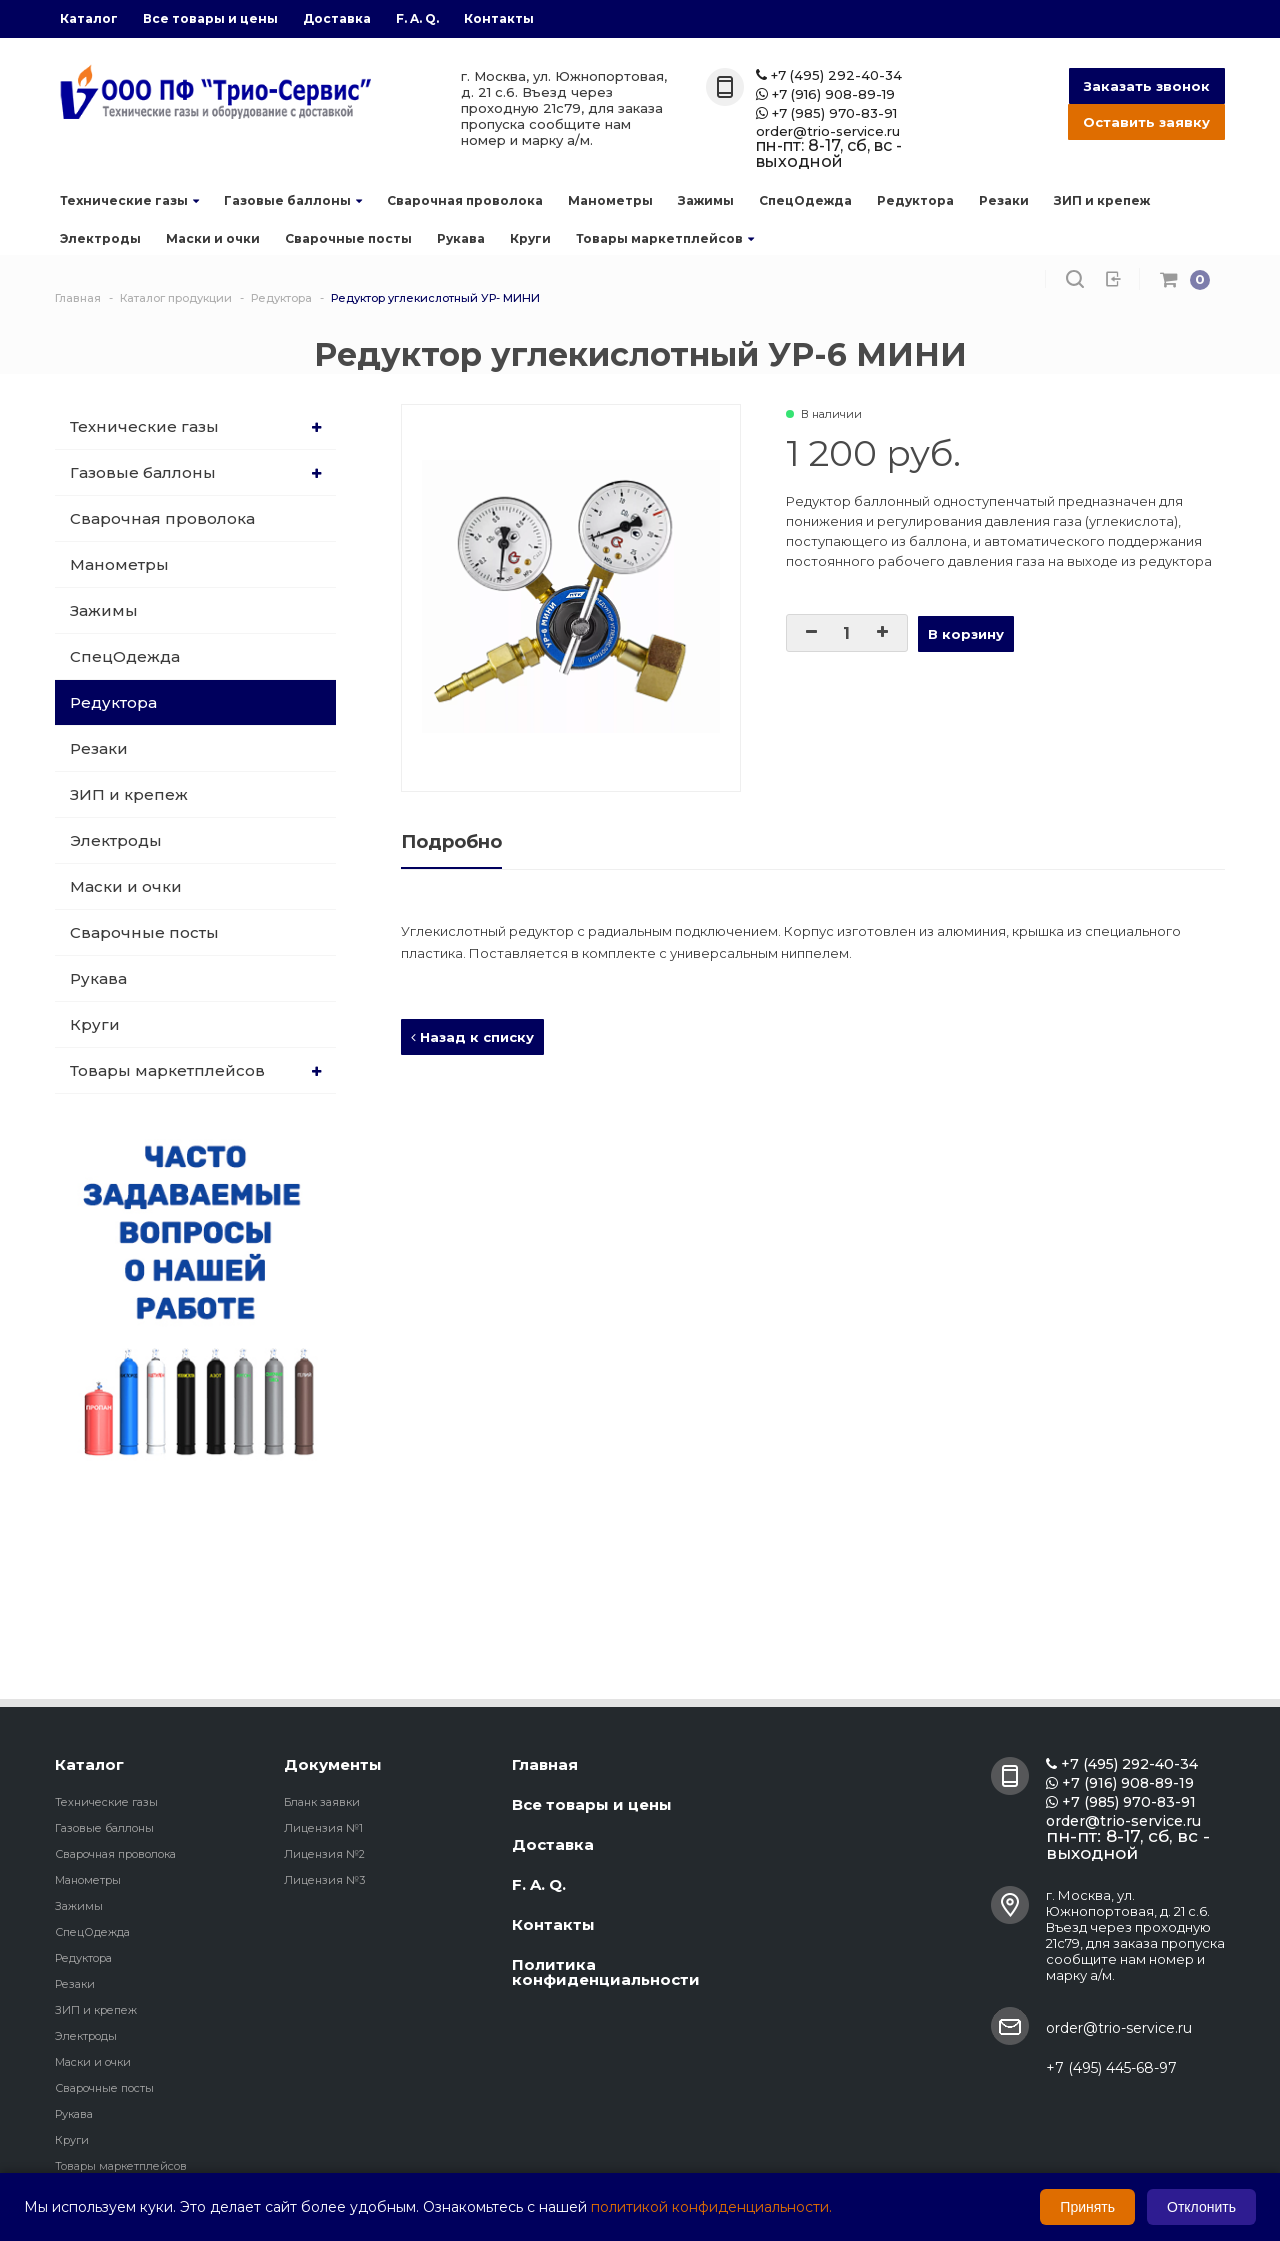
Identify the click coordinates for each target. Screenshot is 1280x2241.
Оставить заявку (1146, 122)
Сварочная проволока (465, 200)
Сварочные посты (348, 238)
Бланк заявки (322, 1802)
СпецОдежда (805, 200)
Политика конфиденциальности (606, 1972)
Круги (530, 238)
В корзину (966, 634)
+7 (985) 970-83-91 (826, 113)
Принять (1087, 2207)
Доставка (337, 18)
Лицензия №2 (324, 1854)
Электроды (100, 238)
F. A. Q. (417, 18)
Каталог (89, 18)
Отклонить (1201, 2207)
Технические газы (129, 200)
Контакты (499, 18)
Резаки (1004, 200)
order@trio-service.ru (828, 131)
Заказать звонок (1147, 86)
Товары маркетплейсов (665, 238)
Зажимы (706, 200)
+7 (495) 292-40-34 (829, 75)
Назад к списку (472, 1037)
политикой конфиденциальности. (711, 2207)
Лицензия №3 (324, 1880)
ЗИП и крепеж (1102, 200)
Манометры (610, 200)
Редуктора (915, 200)
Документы (333, 1764)
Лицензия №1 (323, 1828)
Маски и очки (213, 238)
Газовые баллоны (293, 200)
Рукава (461, 238)
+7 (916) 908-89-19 (825, 94)
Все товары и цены (210, 18)
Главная (545, 1764)
